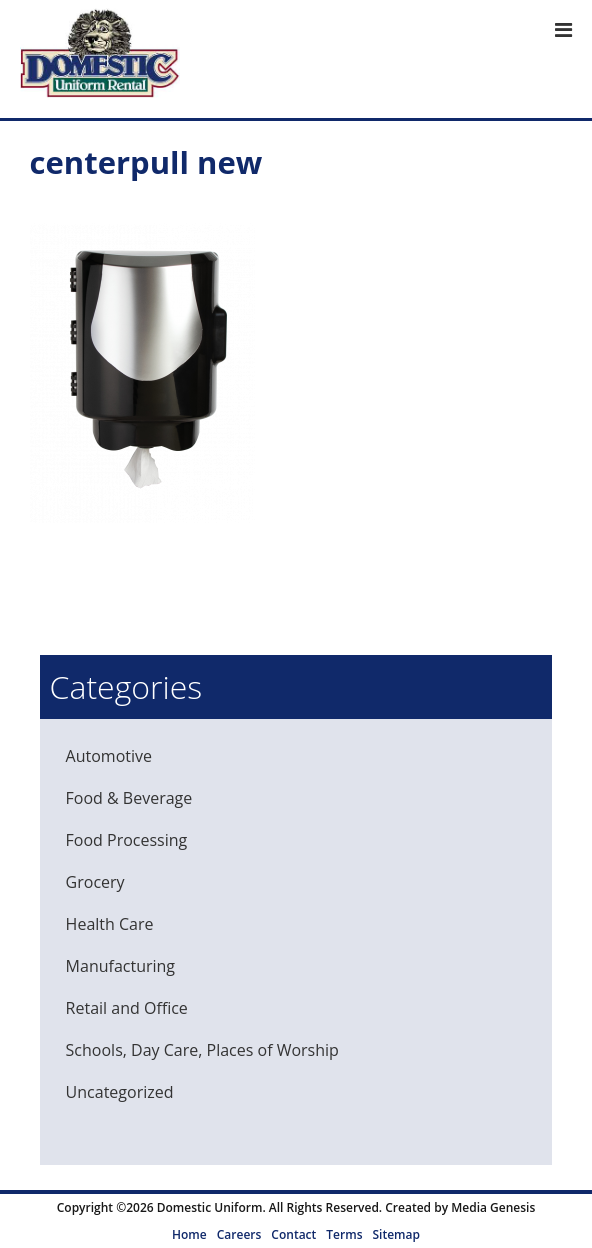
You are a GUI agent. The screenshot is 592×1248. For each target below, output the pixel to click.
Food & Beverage (129, 798)
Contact (293, 1234)
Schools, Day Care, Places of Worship (202, 1050)
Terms (344, 1234)
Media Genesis (493, 1207)
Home (189, 1234)
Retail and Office (127, 1008)
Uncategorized (120, 1092)
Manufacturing (120, 966)
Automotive (109, 756)
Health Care (110, 924)
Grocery (95, 882)
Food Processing (127, 840)
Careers (239, 1234)
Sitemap (395, 1234)
